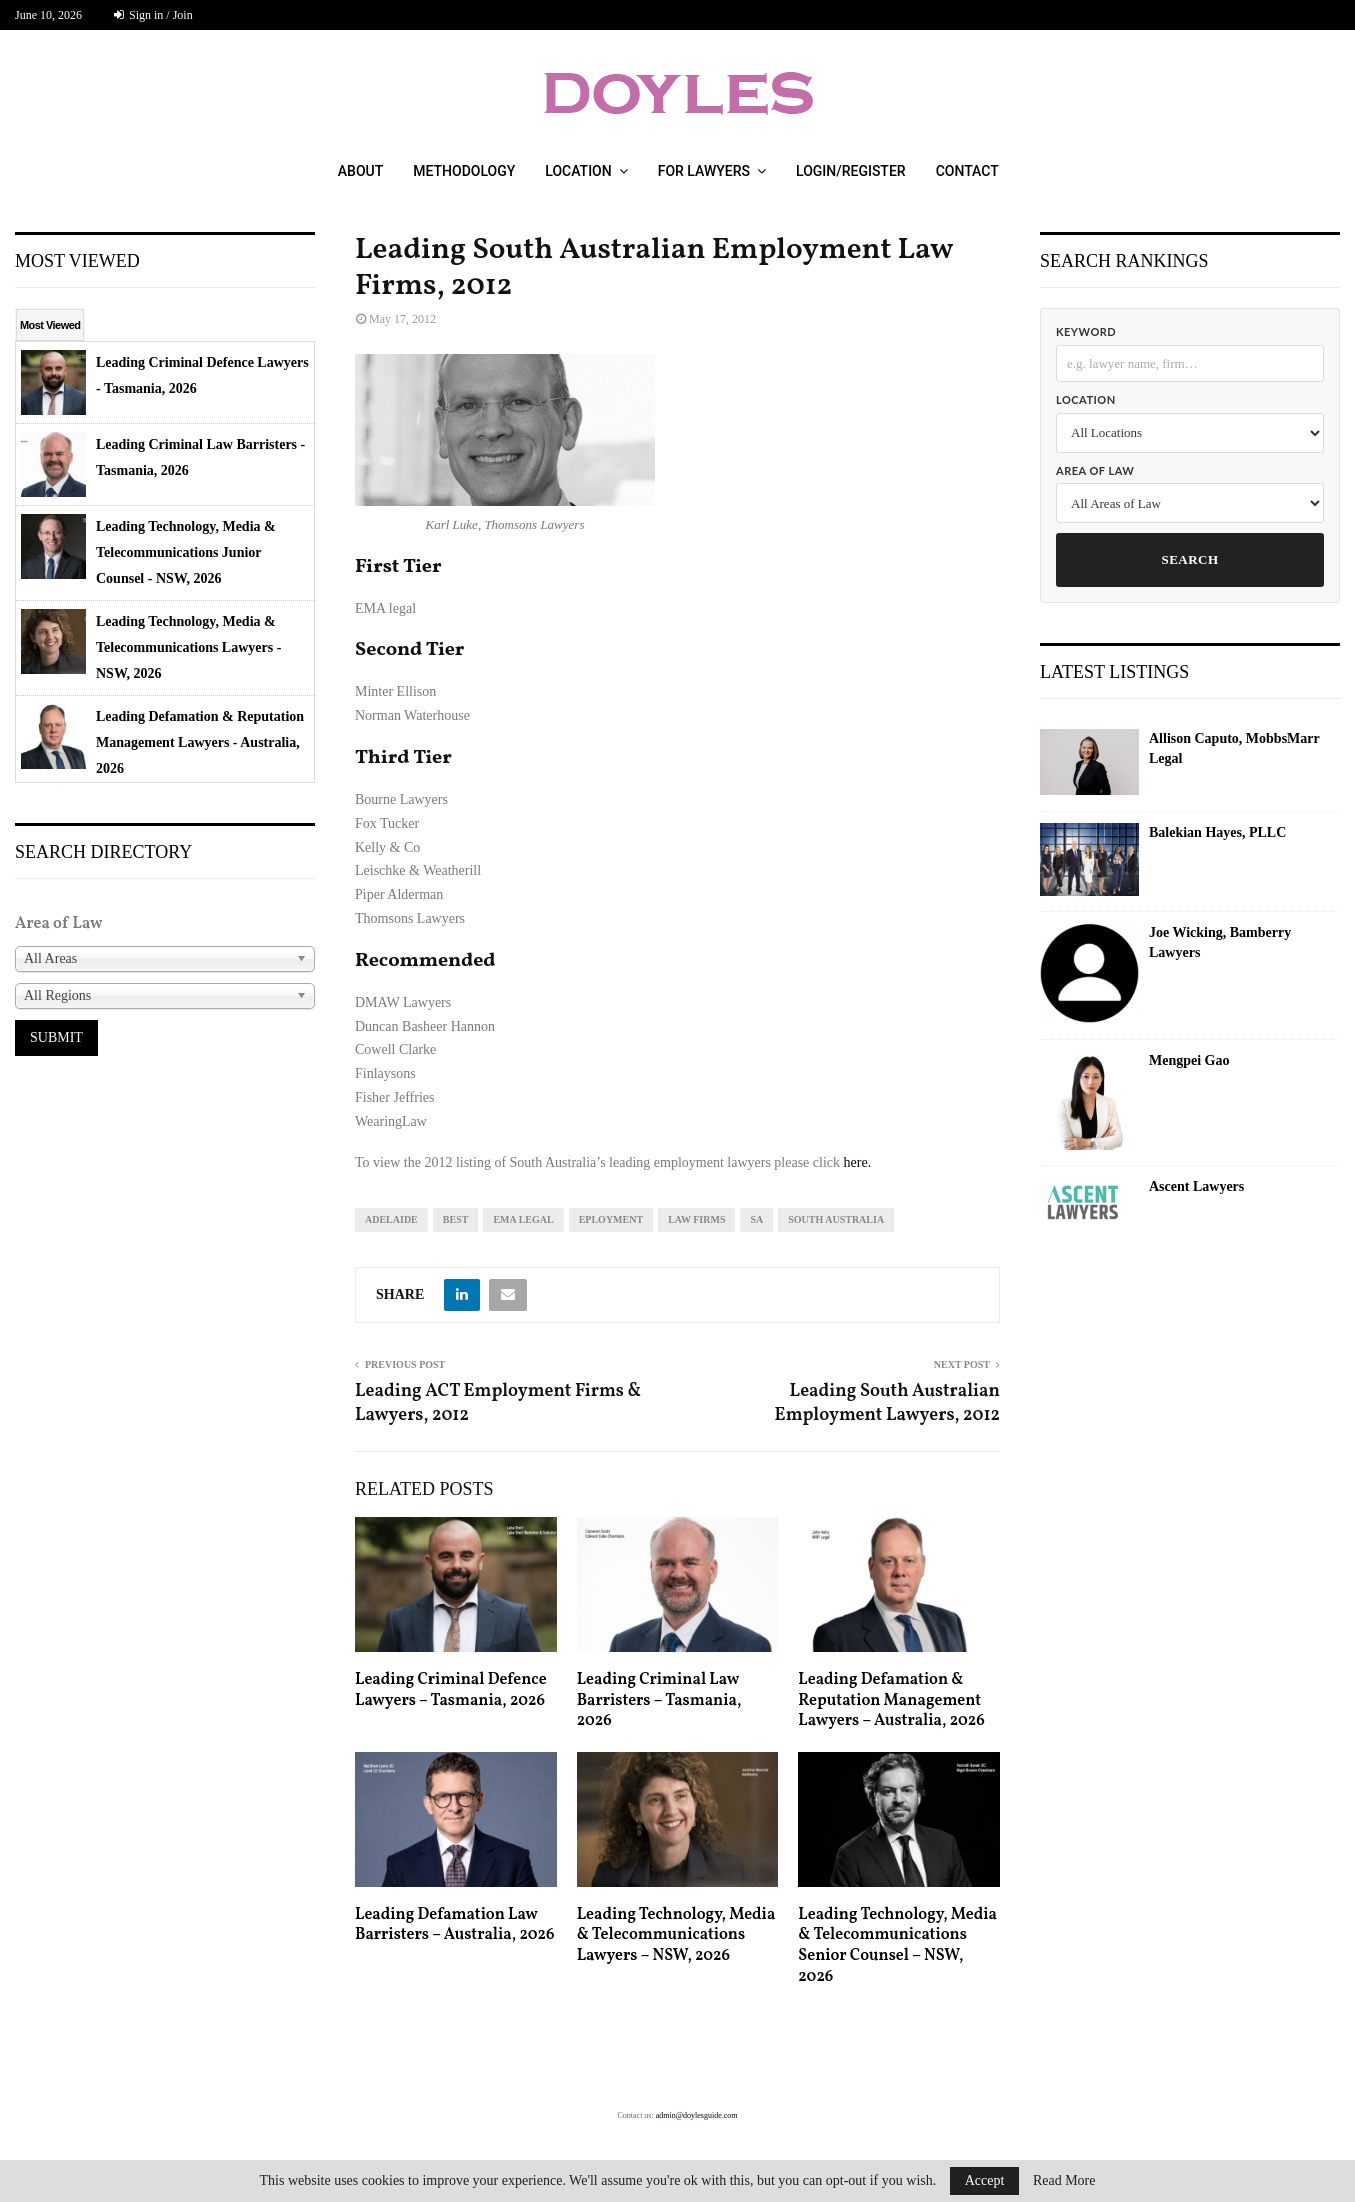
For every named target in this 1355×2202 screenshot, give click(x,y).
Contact (967, 171)
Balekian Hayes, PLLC (1217, 832)
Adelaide (391, 1219)
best (456, 1219)
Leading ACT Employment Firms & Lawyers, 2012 (498, 1403)
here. (858, 1162)
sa (756, 1219)
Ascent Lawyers (1196, 1186)
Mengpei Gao (1189, 1060)
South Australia (836, 1219)
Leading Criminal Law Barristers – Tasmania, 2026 (659, 1701)
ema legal (523, 1219)
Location (578, 171)
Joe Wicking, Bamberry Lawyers (1220, 942)
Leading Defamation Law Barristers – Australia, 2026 (454, 1925)
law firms (696, 1219)
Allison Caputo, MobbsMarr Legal (1234, 748)
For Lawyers (704, 171)
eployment (611, 1219)
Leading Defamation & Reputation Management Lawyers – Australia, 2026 (891, 1701)
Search (1189, 559)
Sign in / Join (153, 15)
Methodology (464, 171)
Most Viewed (50, 325)
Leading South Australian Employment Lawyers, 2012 (887, 1403)
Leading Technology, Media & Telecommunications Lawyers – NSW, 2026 (676, 1936)
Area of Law (1095, 470)
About (360, 171)
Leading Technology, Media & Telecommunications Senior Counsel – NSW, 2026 (897, 1946)
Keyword (1086, 331)
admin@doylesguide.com (697, 2115)
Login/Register (851, 171)
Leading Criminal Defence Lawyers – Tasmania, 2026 (451, 1690)
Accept (985, 2180)
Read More (1064, 2181)
